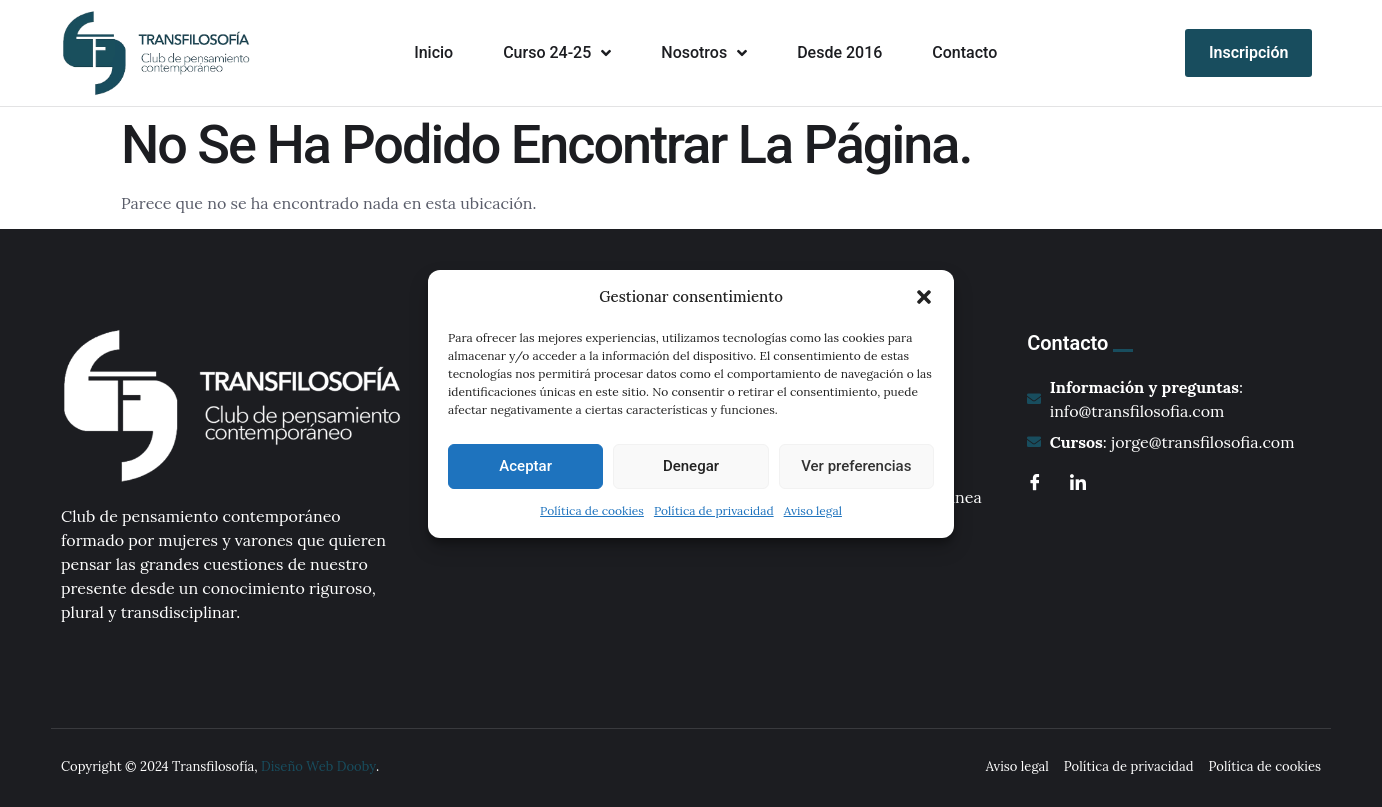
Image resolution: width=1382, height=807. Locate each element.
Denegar (691, 466)
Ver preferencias (856, 466)
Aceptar (525, 466)
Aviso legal (813, 510)
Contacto (964, 52)
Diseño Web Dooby (318, 766)
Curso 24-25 (557, 53)
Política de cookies (592, 510)
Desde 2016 (839, 52)
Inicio (433, 52)
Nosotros (704, 53)
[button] (924, 297)
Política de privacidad (714, 510)
